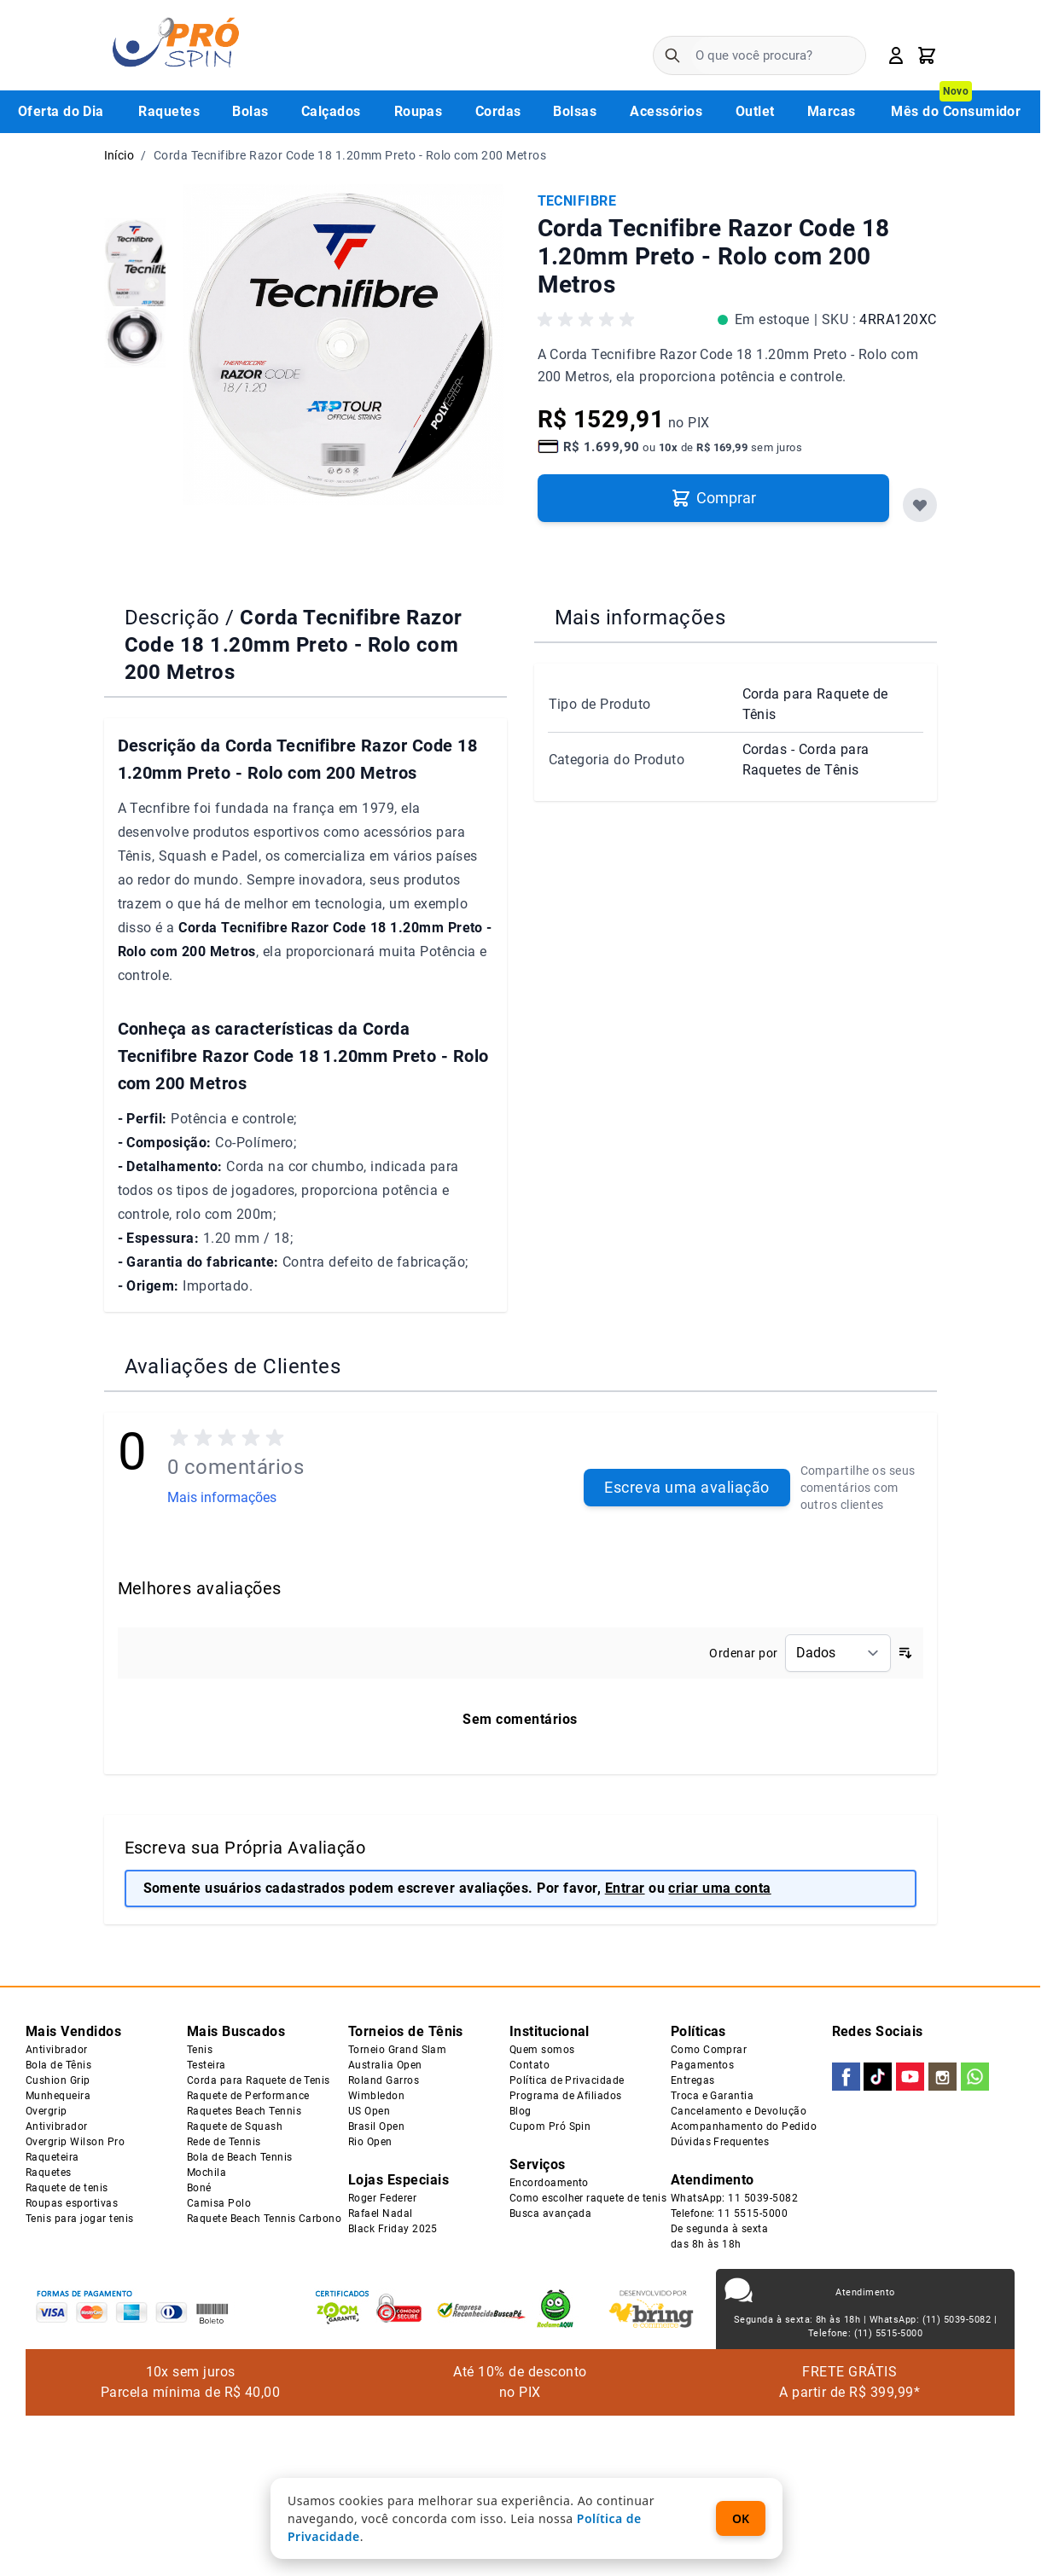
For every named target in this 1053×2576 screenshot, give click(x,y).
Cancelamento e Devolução (739, 2111)
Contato (529, 2065)
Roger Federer (382, 2198)
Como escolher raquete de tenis (587, 2198)
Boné (199, 2188)
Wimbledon (376, 2096)
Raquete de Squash (234, 2126)
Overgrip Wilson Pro (75, 2142)
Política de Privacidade (567, 2080)
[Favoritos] (920, 505)
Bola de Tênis (58, 2065)
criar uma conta (719, 1888)
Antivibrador (57, 2050)
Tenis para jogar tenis (80, 2219)
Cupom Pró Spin (550, 2126)
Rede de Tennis (224, 2142)
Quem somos (542, 2050)
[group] (135, 240)
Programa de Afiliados (565, 2096)
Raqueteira (52, 2157)
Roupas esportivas (72, 2203)
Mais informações (221, 1497)
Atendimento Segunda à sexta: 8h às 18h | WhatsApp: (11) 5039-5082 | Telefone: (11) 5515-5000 (865, 2313)
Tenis (199, 2050)
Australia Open (385, 2065)
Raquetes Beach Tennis (244, 2111)
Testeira (206, 2065)
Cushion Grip (58, 2080)
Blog (520, 2111)
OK (740, 2518)
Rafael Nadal (380, 2213)
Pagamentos (703, 2065)
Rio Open (370, 2142)
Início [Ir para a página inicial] (119, 155)
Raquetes (49, 2173)
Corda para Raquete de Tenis (258, 2080)
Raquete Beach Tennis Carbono (264, 2219)
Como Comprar (709, 2050)
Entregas (693, 2080)
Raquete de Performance (248, 2096)
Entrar (625, 1888)
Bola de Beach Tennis (240, 2157)
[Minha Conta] (896, 55)
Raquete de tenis (67, 2188)
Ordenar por (743, 1653)
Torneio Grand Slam (397, 2050)
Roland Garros (383, 2080)
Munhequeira (58, 2096)
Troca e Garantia (712, 2096)
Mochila (206, 2173)
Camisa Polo (219, 2203)
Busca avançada (550, 2213)
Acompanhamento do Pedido (744, 2126)
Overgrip (46, 2111)
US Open (369, 2111)
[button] (589, 323)
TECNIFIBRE (577, 201)
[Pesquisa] (672, 55)
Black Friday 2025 (393, 2229)
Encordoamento (549, 2183)
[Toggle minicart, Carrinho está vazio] (926, 55)
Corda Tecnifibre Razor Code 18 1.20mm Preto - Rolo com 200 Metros (350, 155)
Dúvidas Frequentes (720, 2142)
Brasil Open (376, 2126)
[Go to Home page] (175, 44)
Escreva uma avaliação (686, 1487)
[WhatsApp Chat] (1007, 2530)
